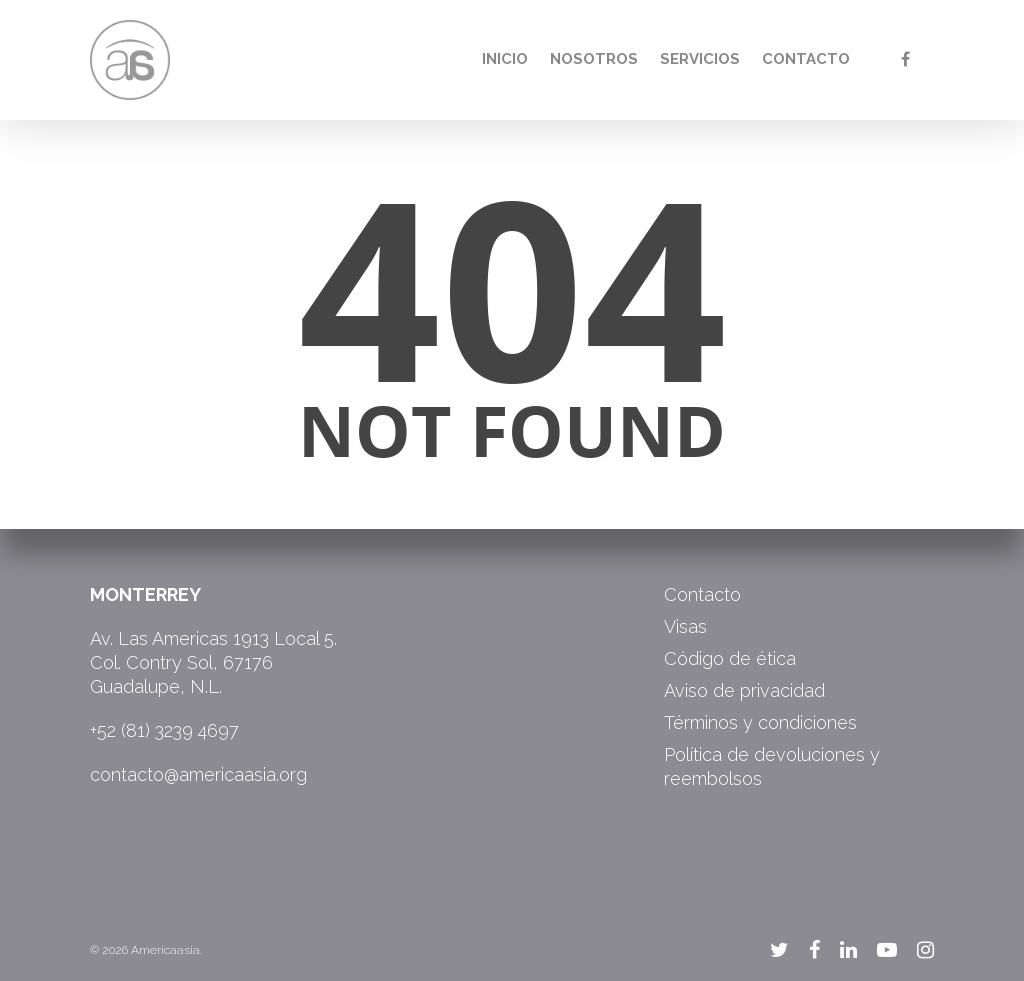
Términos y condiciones (760, 722)
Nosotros (594, 59)
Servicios (700, 59)
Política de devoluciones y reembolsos (772, 766)
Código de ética (730, 658)
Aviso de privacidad (744, 690)
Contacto (806, 59)
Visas (685, 626)
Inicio (505, 59)
